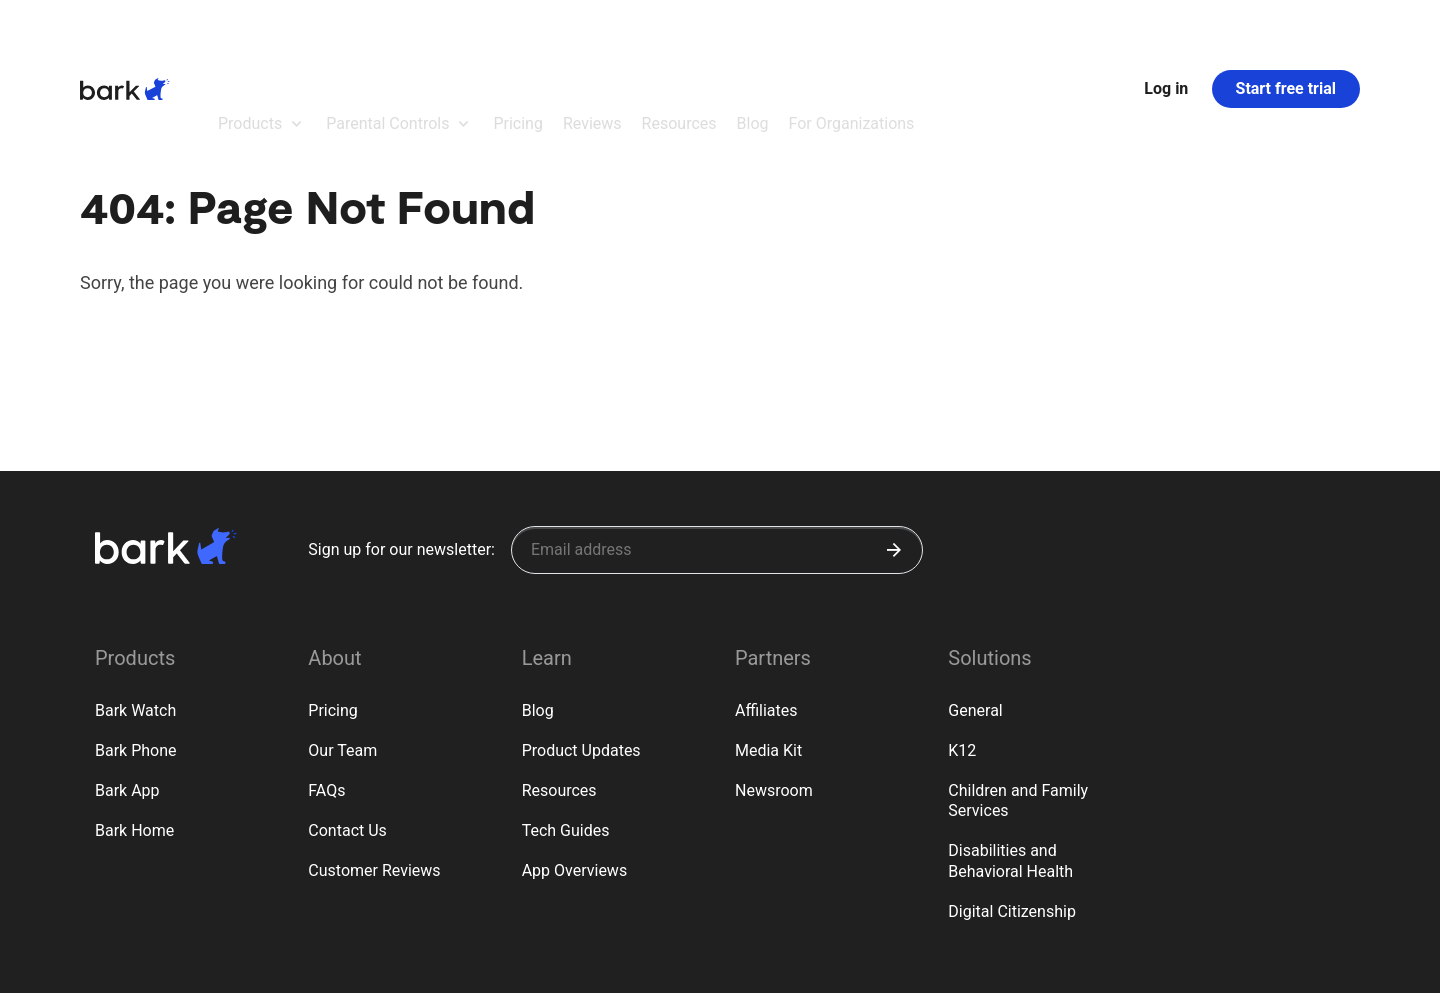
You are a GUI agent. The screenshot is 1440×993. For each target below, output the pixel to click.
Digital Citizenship (1012, 801)
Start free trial (1286, 33)
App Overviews (574, 760)
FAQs (326, 680)
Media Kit (768, 640)
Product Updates (581, 640)
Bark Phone (136, 640)
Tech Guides (566, 720)
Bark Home (134, 720)
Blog (538, 600)
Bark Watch (135, 600)
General (975, 600)
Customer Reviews (374, 760)
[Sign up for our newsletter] (717, 440)
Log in (1166, 33)
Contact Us (347, 720)
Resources (559, 680)
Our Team (342, 640)
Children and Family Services (1018, 691)
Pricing (333, 600)
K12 (962, 640)
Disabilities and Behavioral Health (1010, 751)
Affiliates (766, 600)
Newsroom (774, 680)
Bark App (127, 680)
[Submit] (894, 440)
